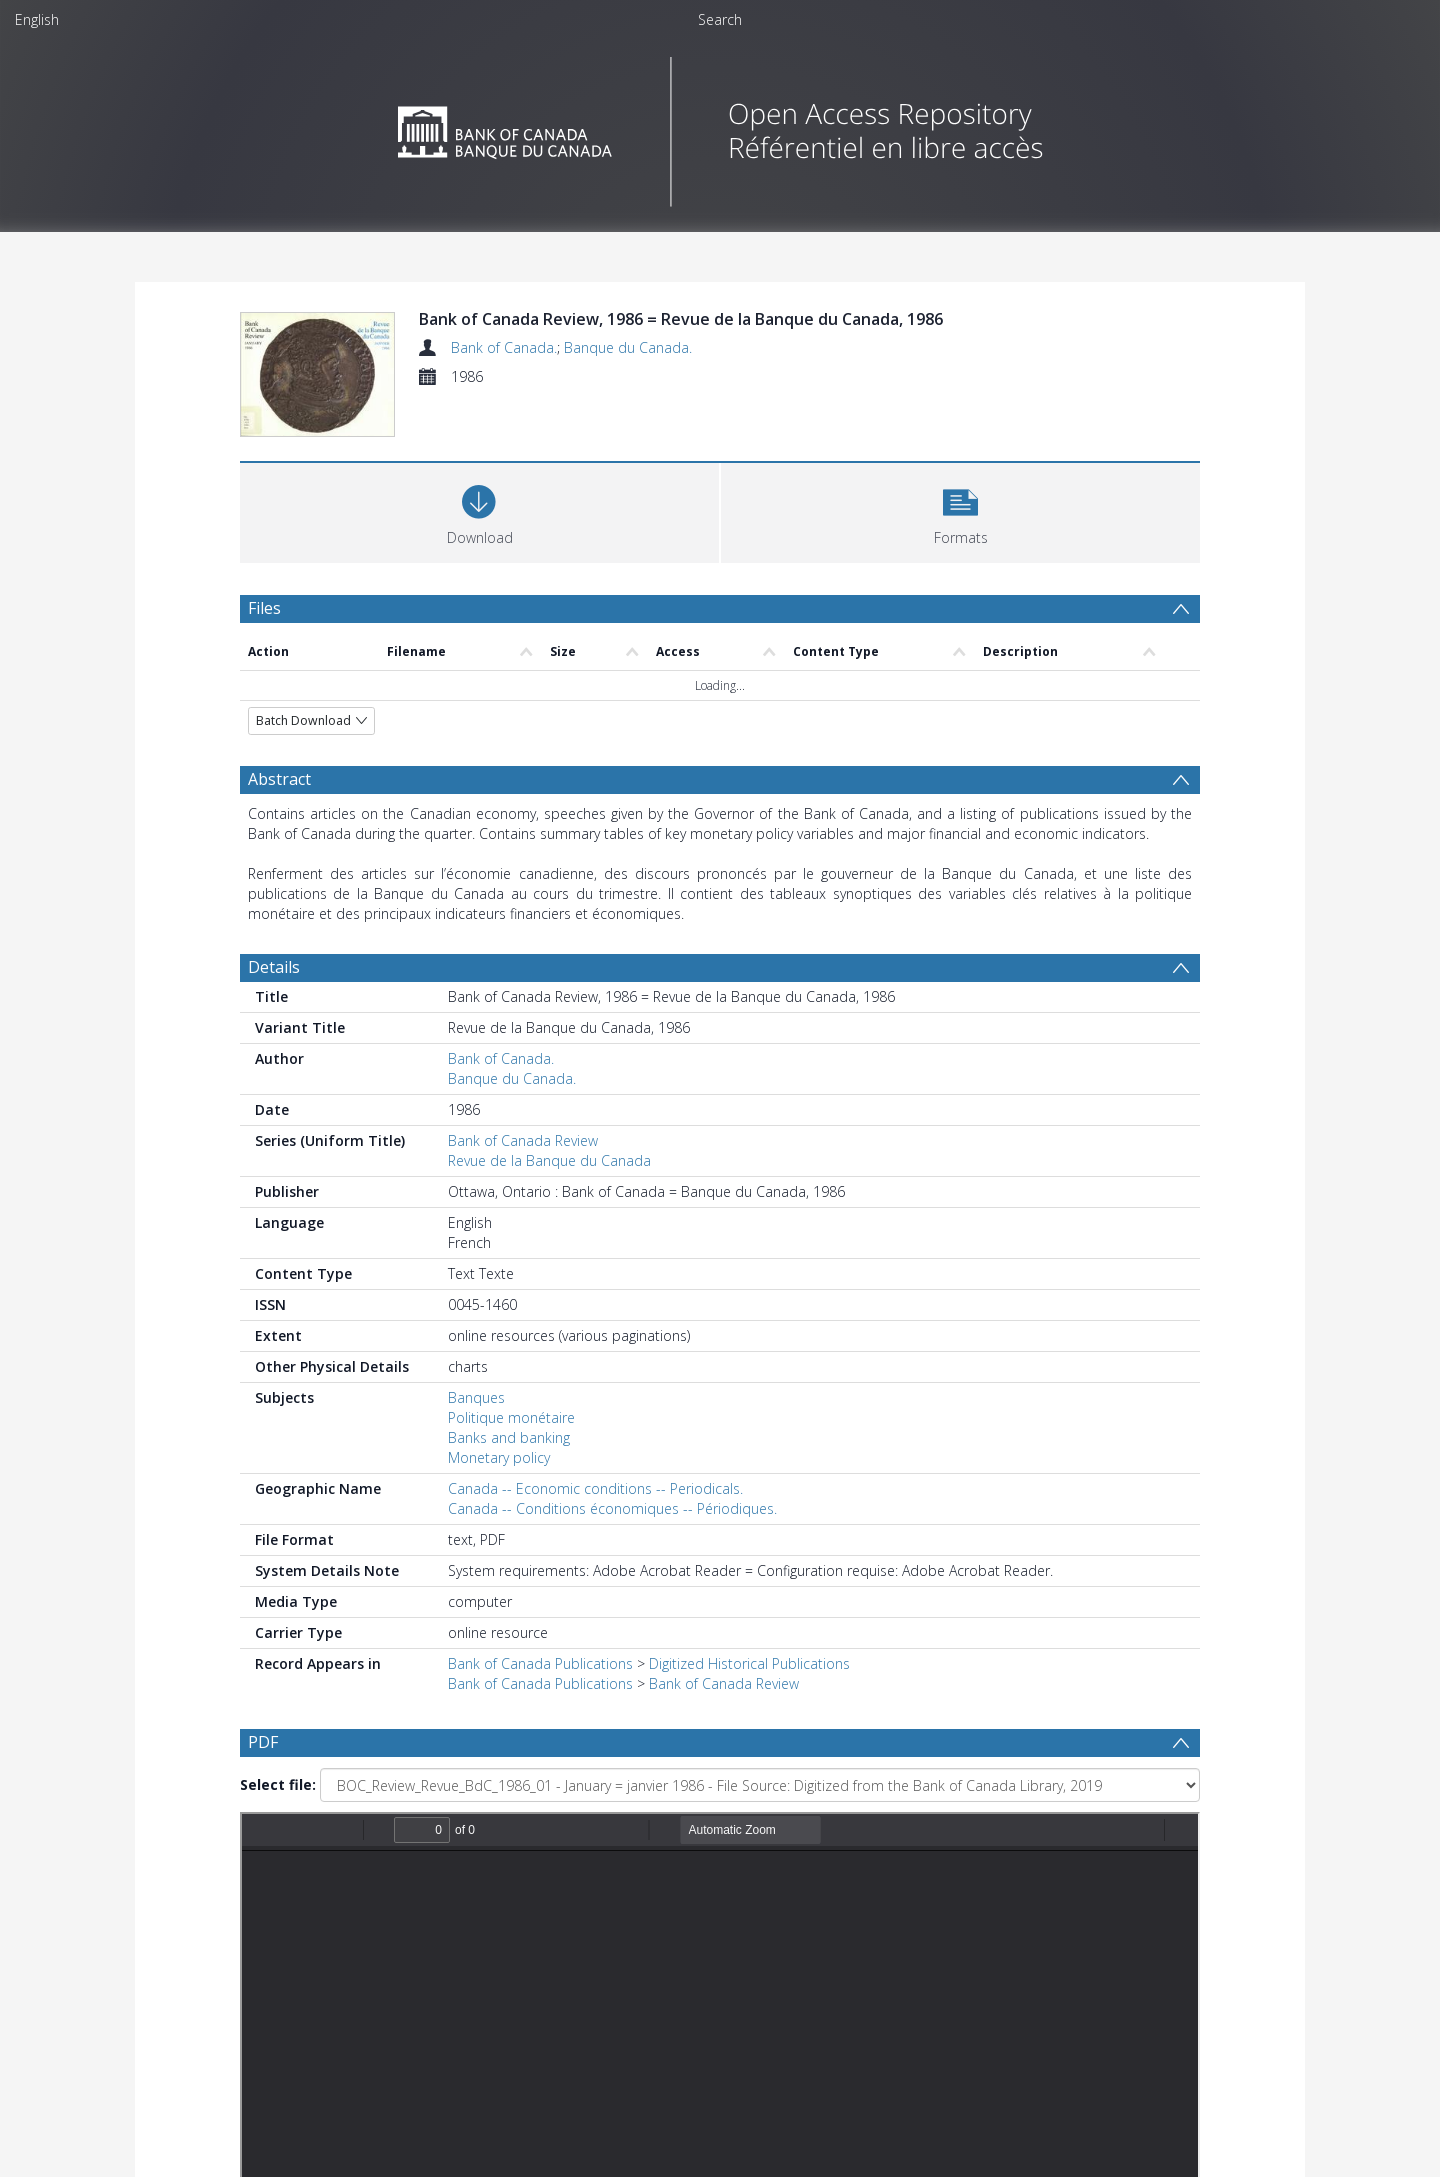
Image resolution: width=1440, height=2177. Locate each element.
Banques (476, 1397)
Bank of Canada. (504, 347)
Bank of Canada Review (523, 1140)
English (37, 19)
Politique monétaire (511, 1417)
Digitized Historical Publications (749, 1663)
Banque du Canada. (628, 347)
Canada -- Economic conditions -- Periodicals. (595, 1488)
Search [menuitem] (720, 19)
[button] (960, 510)
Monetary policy (499, 1457)
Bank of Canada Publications (540, 1663)
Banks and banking (509, 1437)
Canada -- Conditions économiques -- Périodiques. (612, 1508)
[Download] (479, 510)
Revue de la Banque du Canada (549, 1160)
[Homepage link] (720, 126)
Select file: (278, 1784)
